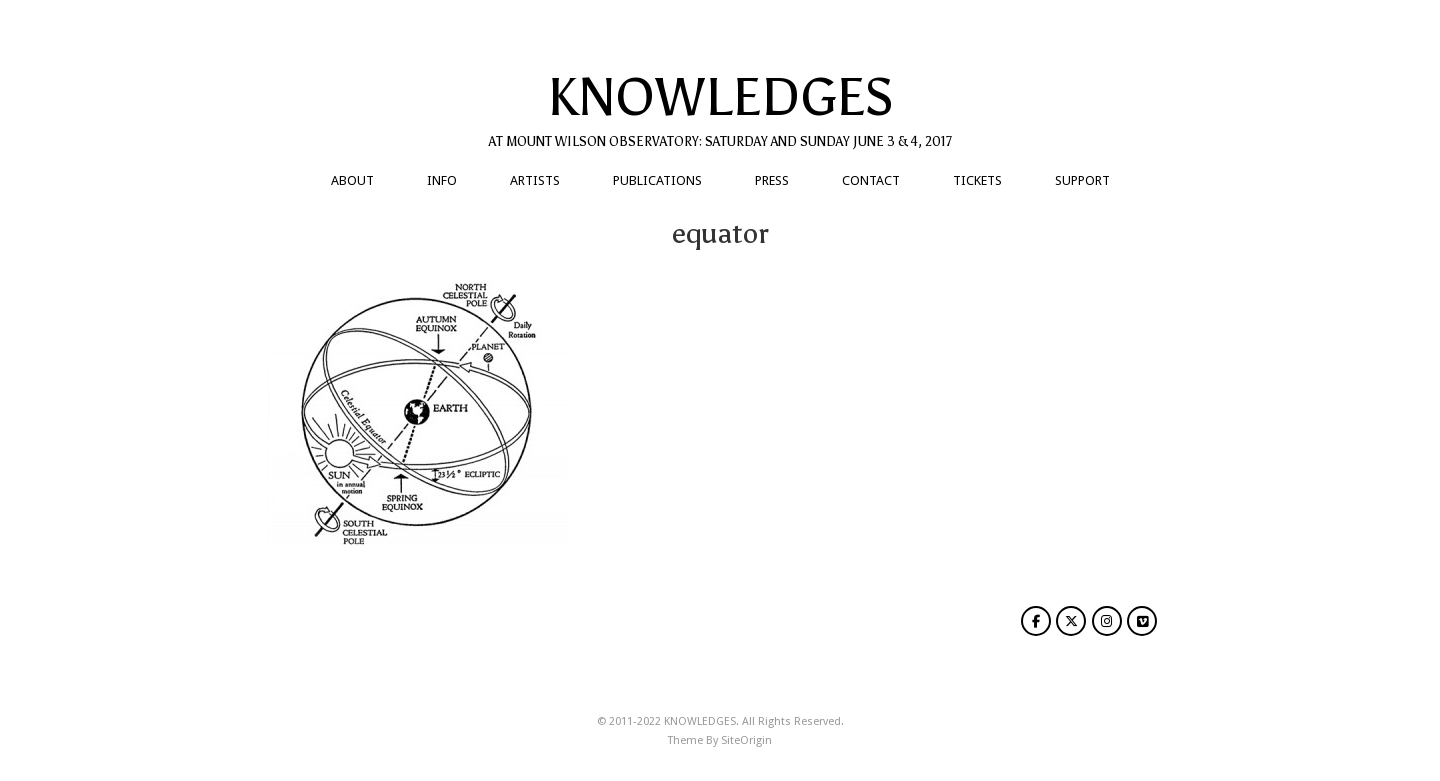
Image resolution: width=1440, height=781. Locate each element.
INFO (442, 180)
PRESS (772, 180)
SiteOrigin (746, 740)
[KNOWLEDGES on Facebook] (1036, 621)
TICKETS (977, 180)
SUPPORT (1082, 180)
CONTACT (871, 180)
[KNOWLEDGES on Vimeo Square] (1142, 621)
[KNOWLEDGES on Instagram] (1107, 621)
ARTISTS (535, 180)
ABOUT (352, 180)
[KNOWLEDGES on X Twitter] (1071, 621)
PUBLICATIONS (657, 180)
